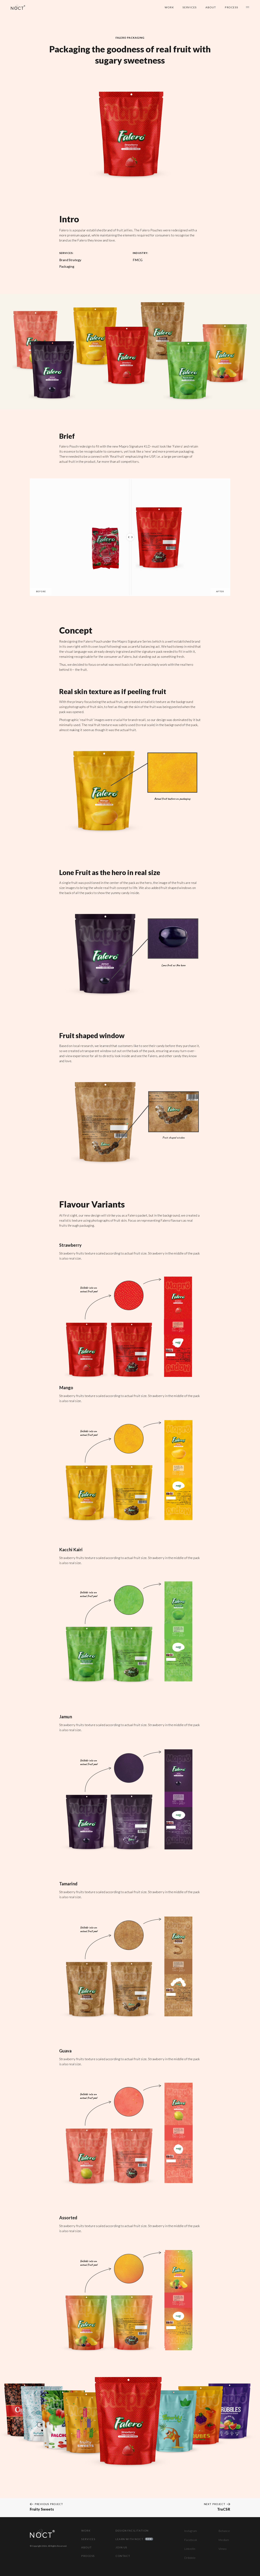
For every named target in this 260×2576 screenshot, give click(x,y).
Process (231, 7)
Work (169, 7)
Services (190, 7)
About (210, 7)
